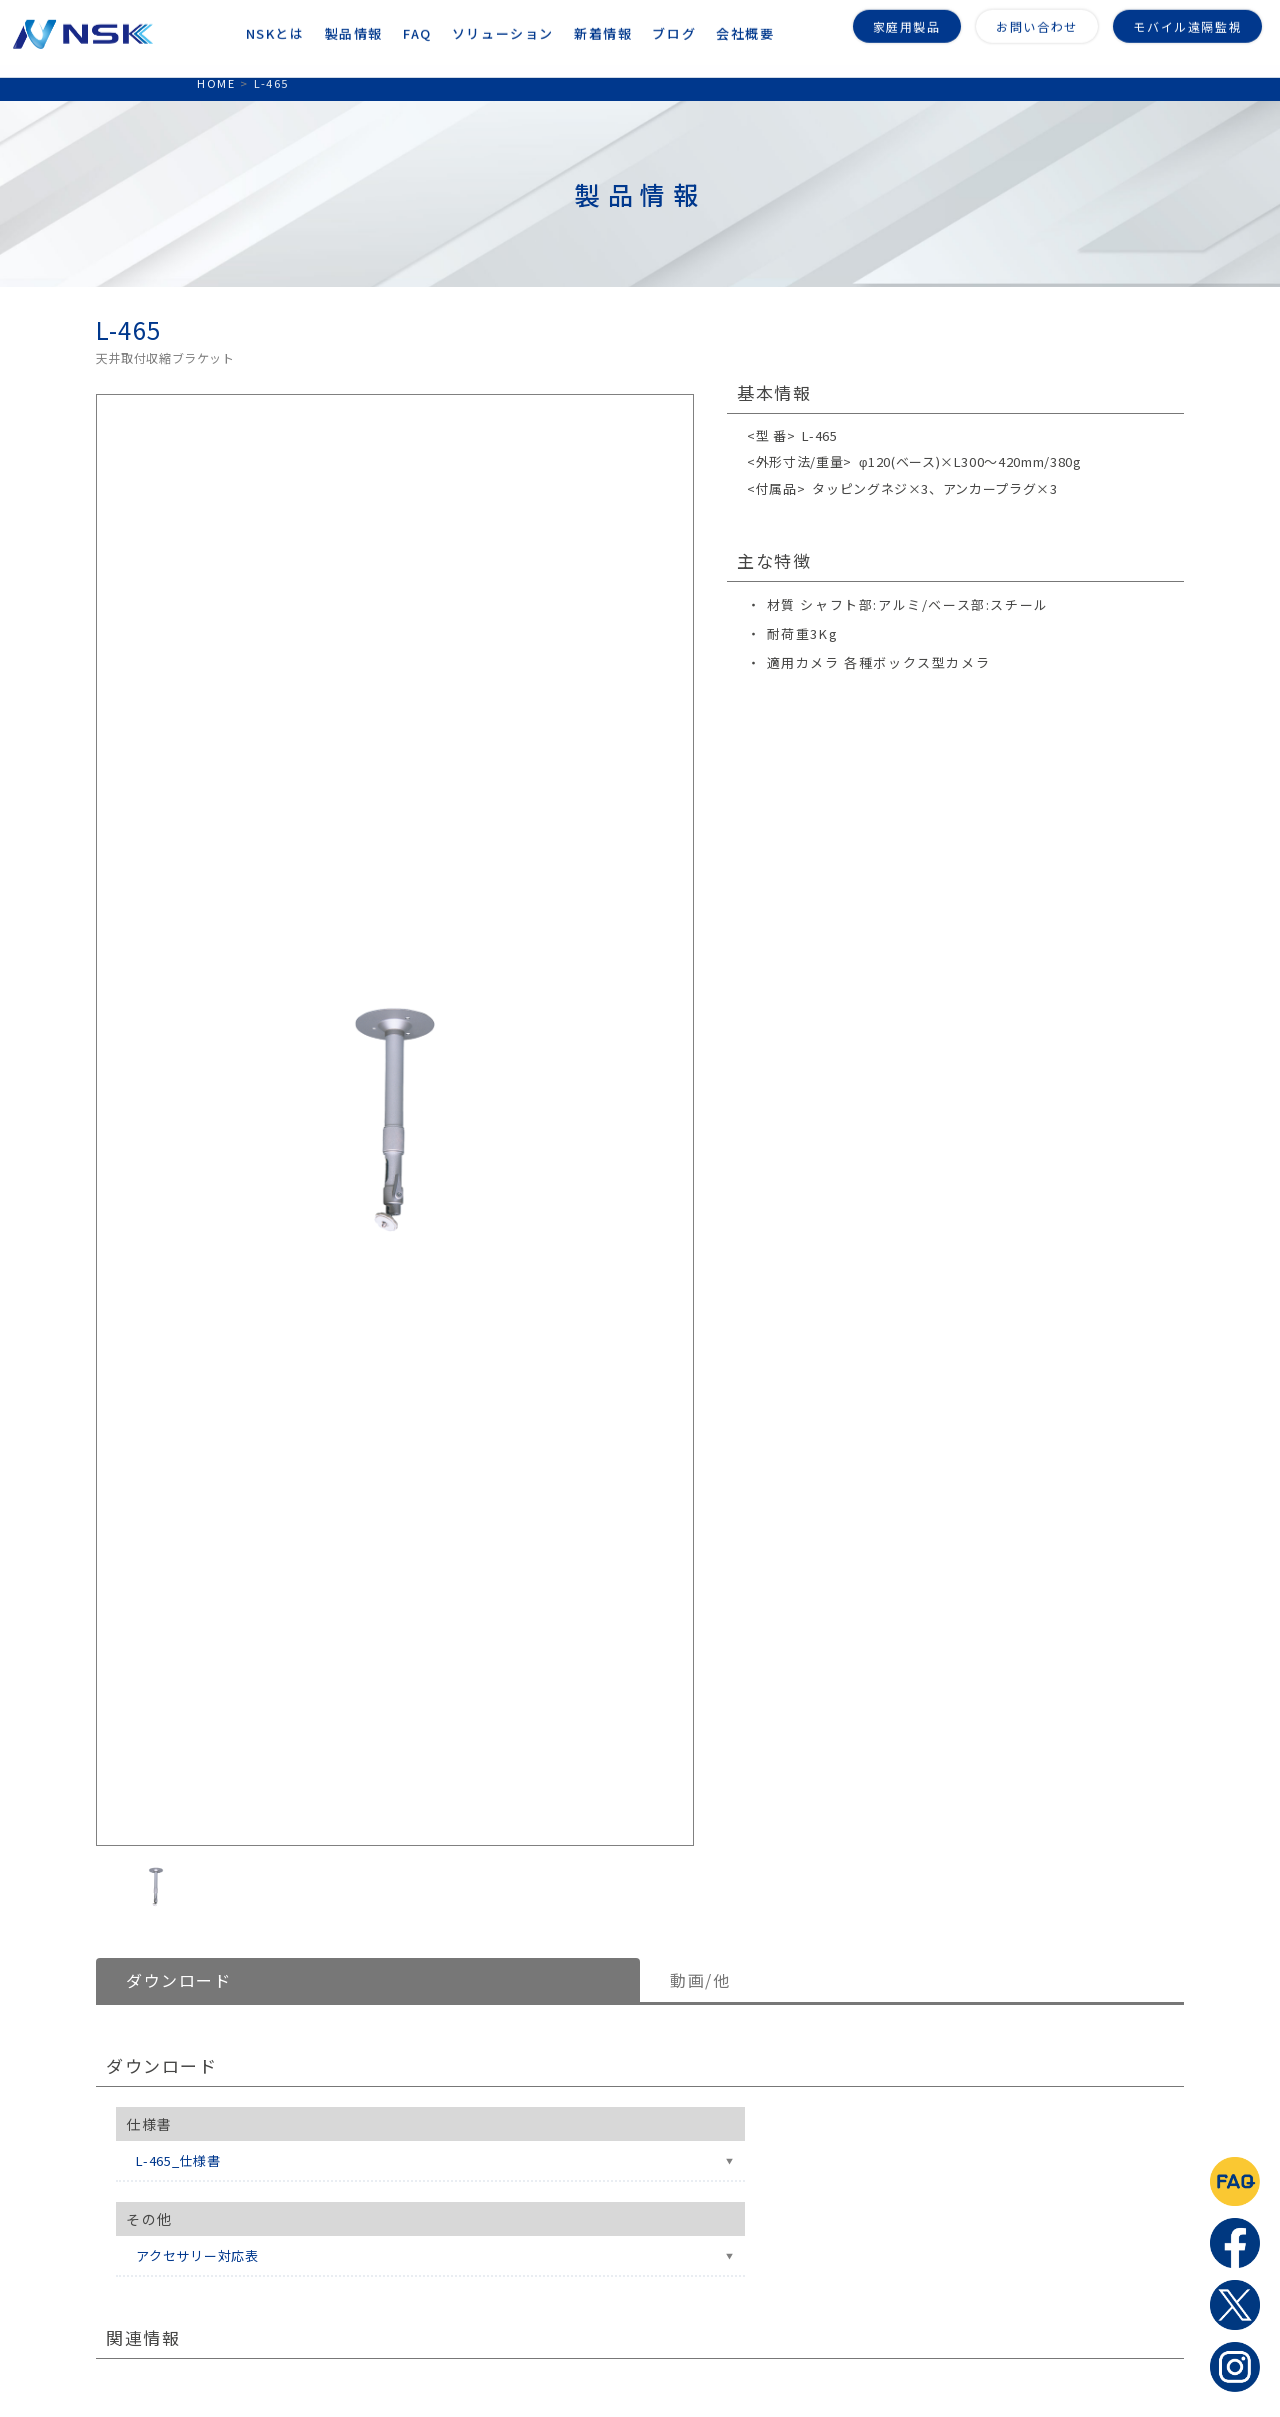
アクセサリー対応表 (197, 2255)
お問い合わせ (1037, 22)
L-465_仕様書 (178, 2160)
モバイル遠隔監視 (1187, 22)
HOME (216, 83)
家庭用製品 (907, 22)
